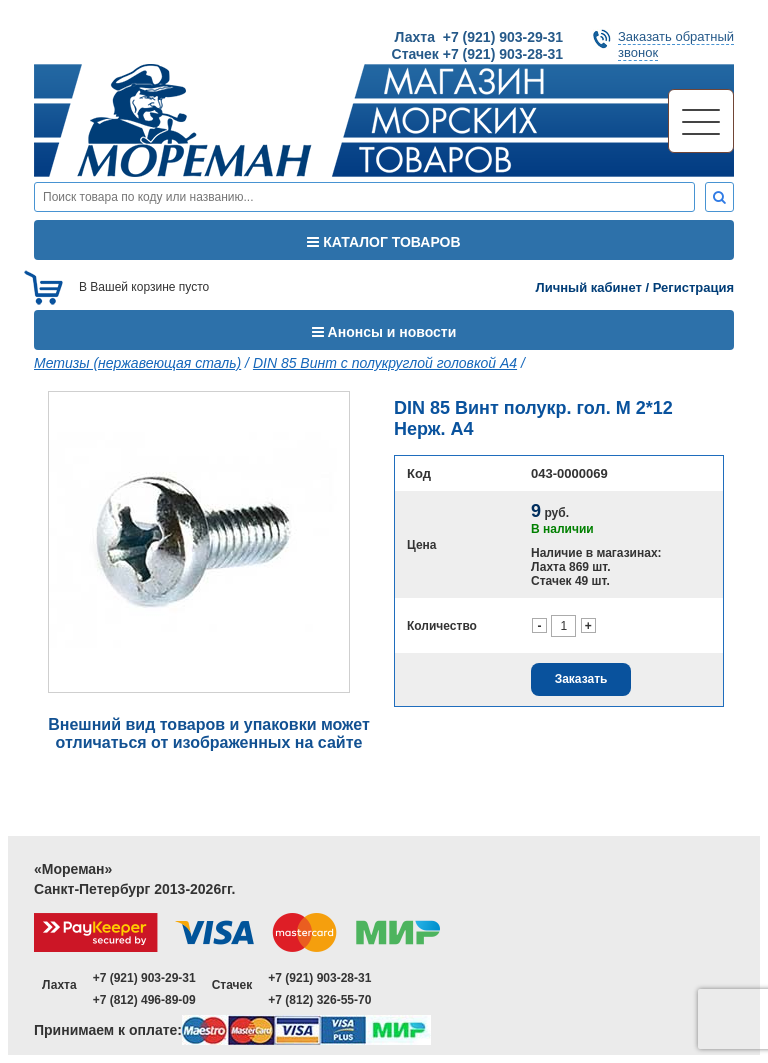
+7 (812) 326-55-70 (319, 1000)
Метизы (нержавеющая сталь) (137, 363)
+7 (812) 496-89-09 (144, 1000)
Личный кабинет (589, 287)
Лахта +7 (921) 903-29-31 (479, 37)
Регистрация (693, 287)
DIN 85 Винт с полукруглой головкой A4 (385, 363)
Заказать (581, 679)
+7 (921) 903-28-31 (319, 978)
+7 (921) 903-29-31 (144, 978)
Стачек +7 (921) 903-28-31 (477, 54)
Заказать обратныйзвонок (676, 44)
